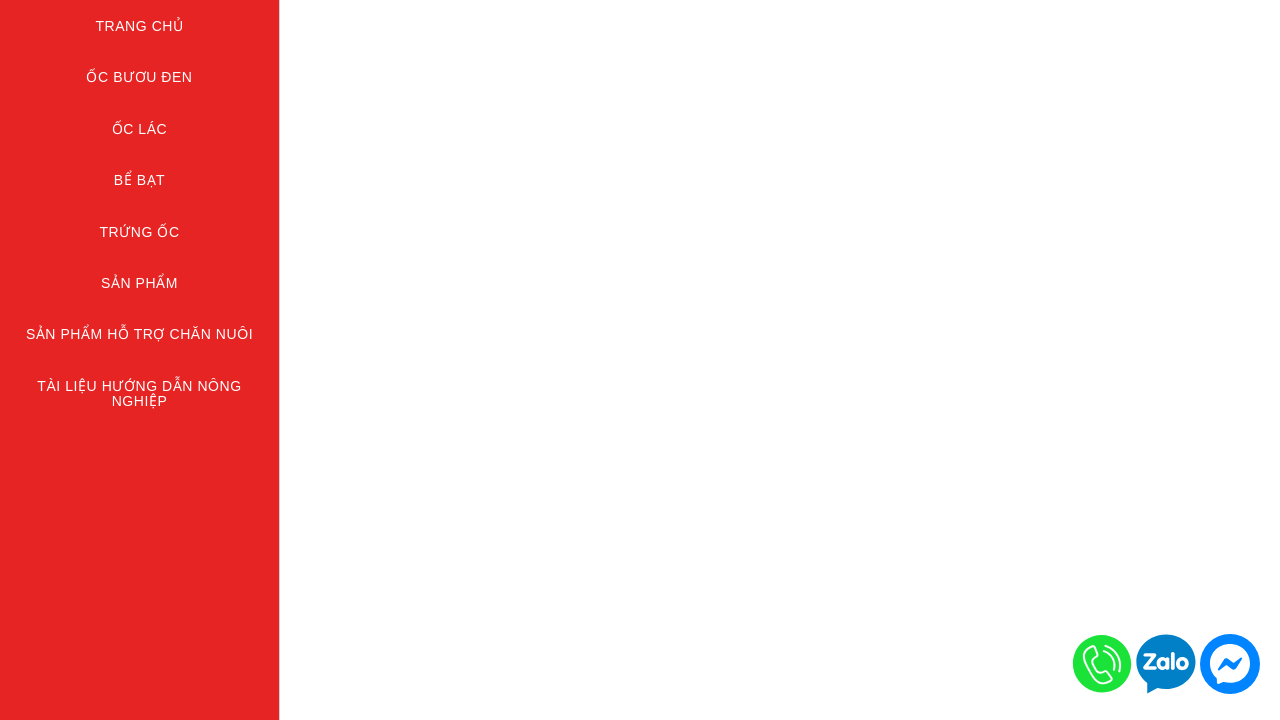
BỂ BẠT (139, 180)
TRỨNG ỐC (139, 232)
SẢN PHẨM (139, 283)
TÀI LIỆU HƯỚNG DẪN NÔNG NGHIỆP (139, 393)
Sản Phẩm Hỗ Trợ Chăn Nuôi (139, 334)
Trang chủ (139, 26)
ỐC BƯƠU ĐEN (139, 77)
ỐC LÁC (140, 129)
